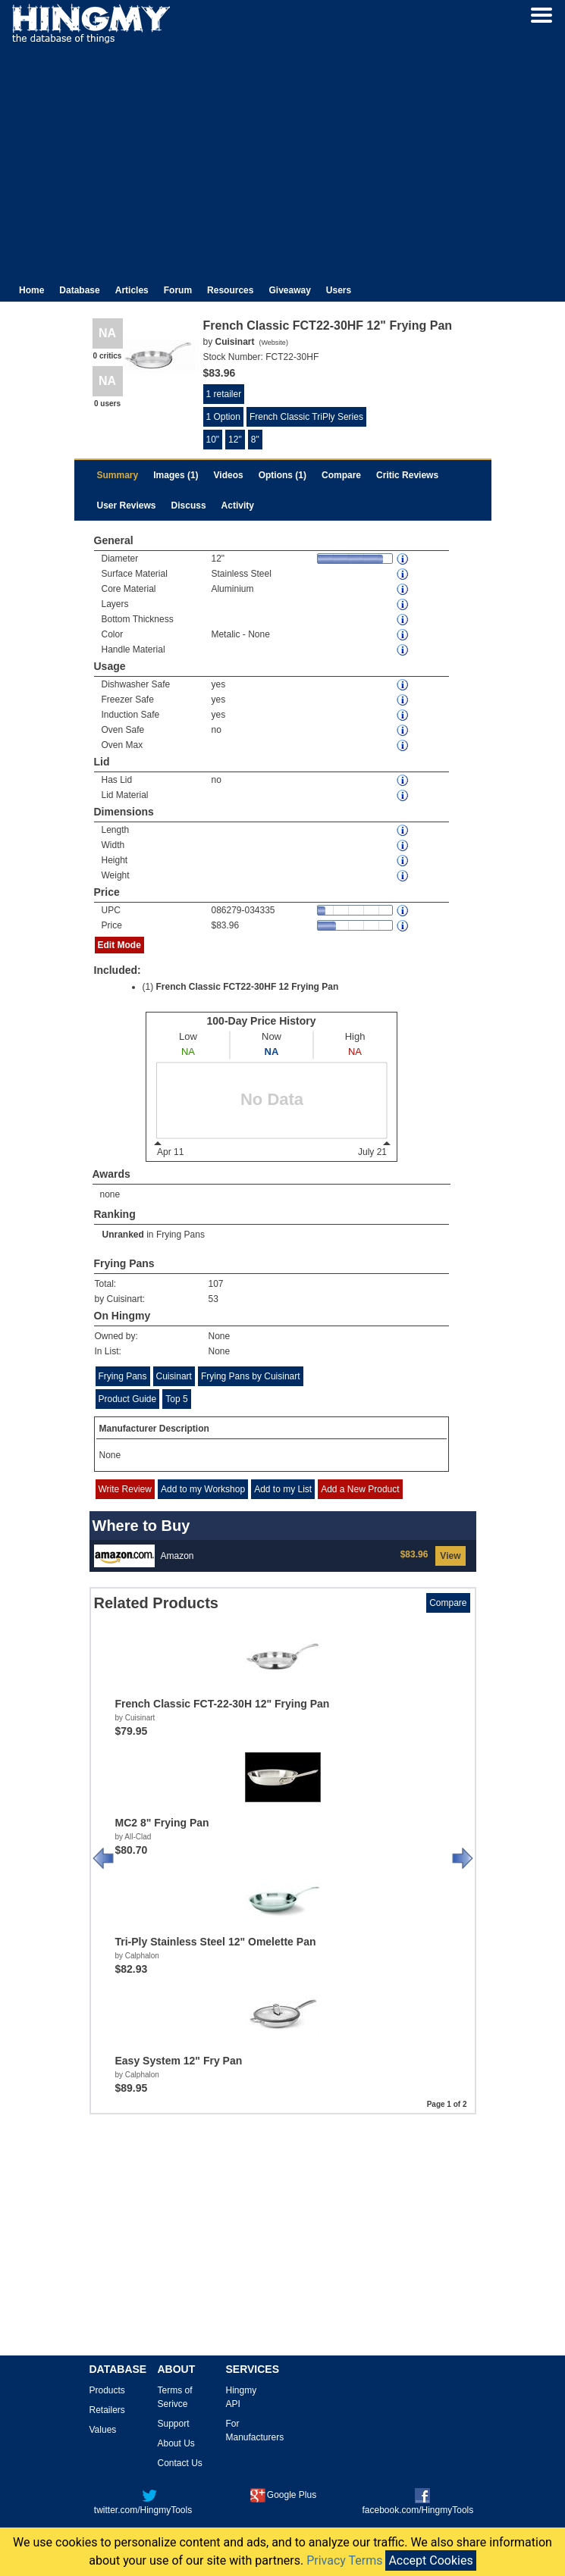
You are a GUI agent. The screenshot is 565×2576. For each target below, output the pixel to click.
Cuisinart (174, 1376)
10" (213, 439)
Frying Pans (180, 1234)
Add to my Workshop (203, 1489)
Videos (228, 475)
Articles (132, 290)
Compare (341, 475)
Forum (178, 290)
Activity (237, 505)
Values (103, 2429)
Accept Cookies (430, 2560)
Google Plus (283, 2495)
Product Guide (128, 1399)
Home (31, 290)
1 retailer (224, 394)
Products (107, 2390)
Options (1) (282, 475)
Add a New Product (360, 1489)
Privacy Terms (344, 2560)
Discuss (188, 505)
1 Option (223, 417)
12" (235, 439)
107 (216, 1284)
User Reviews (126, 505)
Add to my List (283, 1489)
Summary (118, 475)
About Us (176, 2443)
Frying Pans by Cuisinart (250, 1376)
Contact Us (180, 2463)
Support (174, 2423)
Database (79, 290)
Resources (230, 290)
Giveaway (289, 290)
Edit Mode (119, 945)
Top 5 (176, 1399)
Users (338, 290)
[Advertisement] (282, 158)
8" (255, 439)
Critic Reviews (407, 475)
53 (213, 1299)
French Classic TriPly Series (306, 417)
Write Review (125, 1489)
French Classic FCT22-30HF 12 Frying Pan (247, 986)
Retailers (107, 2410)
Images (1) (175, 475)
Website (274, 342)
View (450, 1556)
